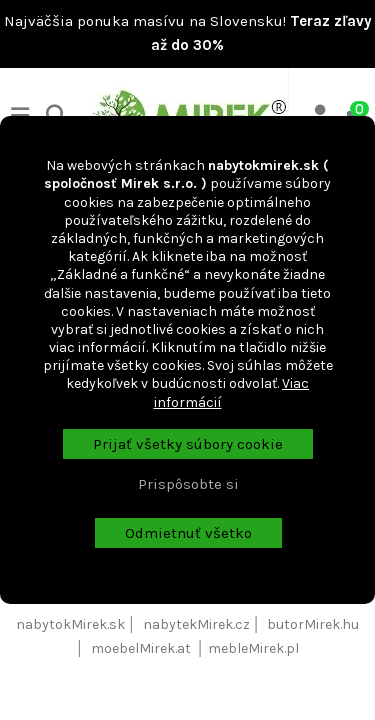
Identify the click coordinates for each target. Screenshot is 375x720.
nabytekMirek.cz (196, 624)
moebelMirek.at (141, 648)
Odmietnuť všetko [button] (188, 533)
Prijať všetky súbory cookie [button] (188, 444)
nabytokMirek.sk (70, 624)
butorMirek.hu (313, 624)
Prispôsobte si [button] (188, 484)
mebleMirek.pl (253, 648)
